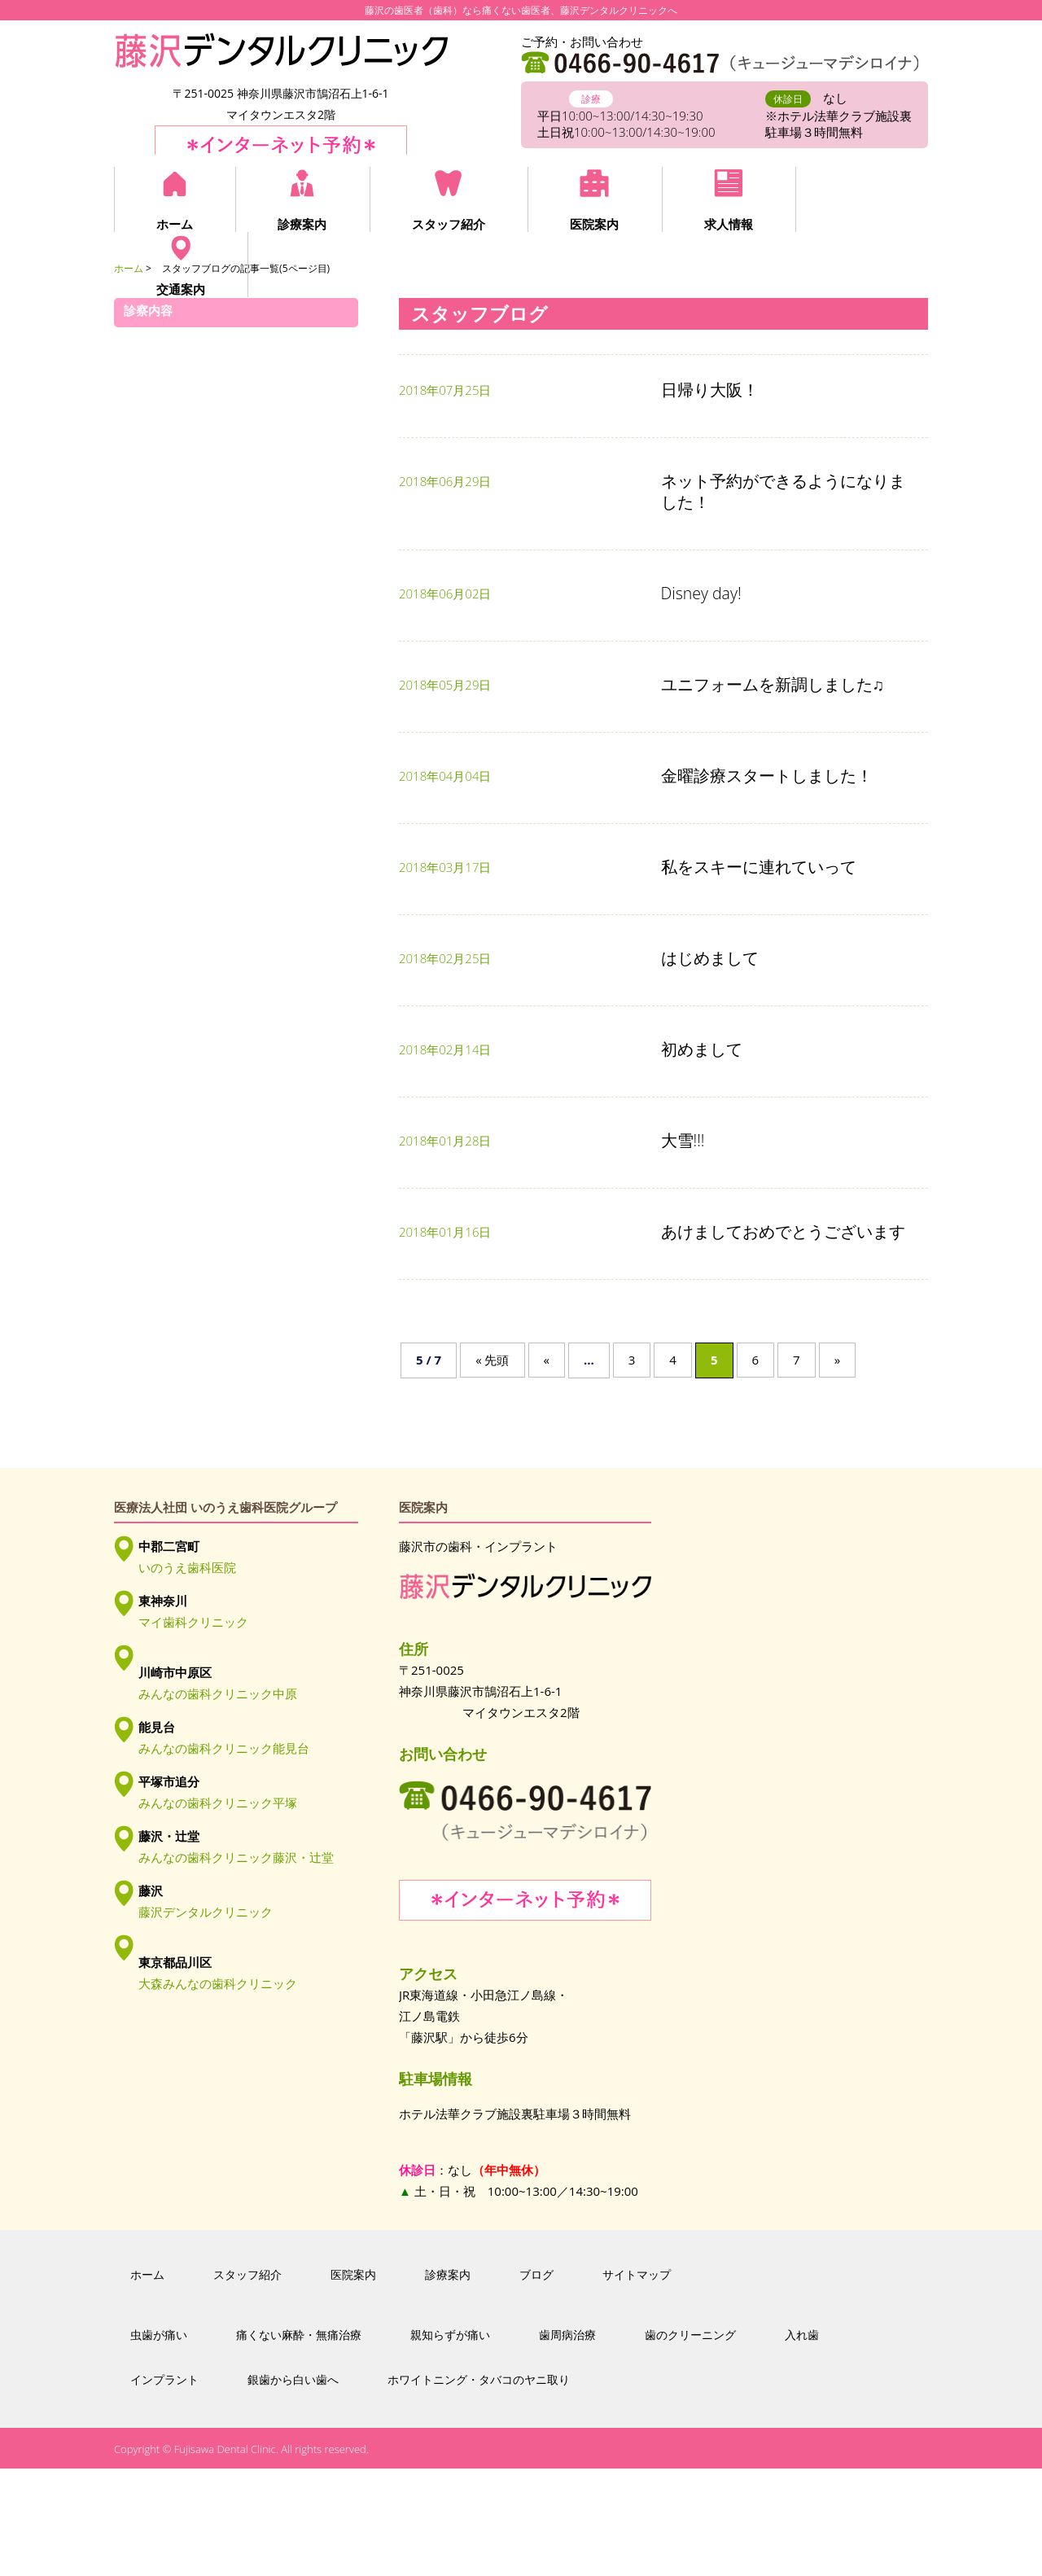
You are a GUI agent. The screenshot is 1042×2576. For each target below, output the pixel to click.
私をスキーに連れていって (758, 867)
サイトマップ (636, 2383)
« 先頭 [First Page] (492, 1360)
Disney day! (701, 593)
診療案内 (301, 224)
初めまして (701, 1049)
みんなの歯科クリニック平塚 (217, 1802)
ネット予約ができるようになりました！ (783, 491)
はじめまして (710, 958)
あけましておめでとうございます (783, 1231)
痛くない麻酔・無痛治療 (298, 2443)
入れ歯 (802, 2443)
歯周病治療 (567, 2443)
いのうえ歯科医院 (187, 1567)
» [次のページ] (837, 1360)
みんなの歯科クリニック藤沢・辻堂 (236, 1857)
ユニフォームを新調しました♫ (773, 684)
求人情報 (723, 224)
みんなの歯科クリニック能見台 (223, 1748)
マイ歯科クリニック (193, 1622)
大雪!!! (683, 1140)
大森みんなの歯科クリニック (217, 1983)
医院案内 (591, 224)
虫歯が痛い (158, 2443)
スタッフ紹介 (446, 224)
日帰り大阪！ (710, 390)
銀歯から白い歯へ (293, 2487)
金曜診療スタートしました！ (767, 775)
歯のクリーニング (690, 2443)
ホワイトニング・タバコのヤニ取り (478, 2487)
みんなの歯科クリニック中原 (217, 1693)
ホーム (174, 224)
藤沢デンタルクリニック (205, 1912)
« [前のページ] (546, 1360)
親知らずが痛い (450, 2443)
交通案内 (856, 224)
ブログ (536, 2383)
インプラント (164, 2487)
